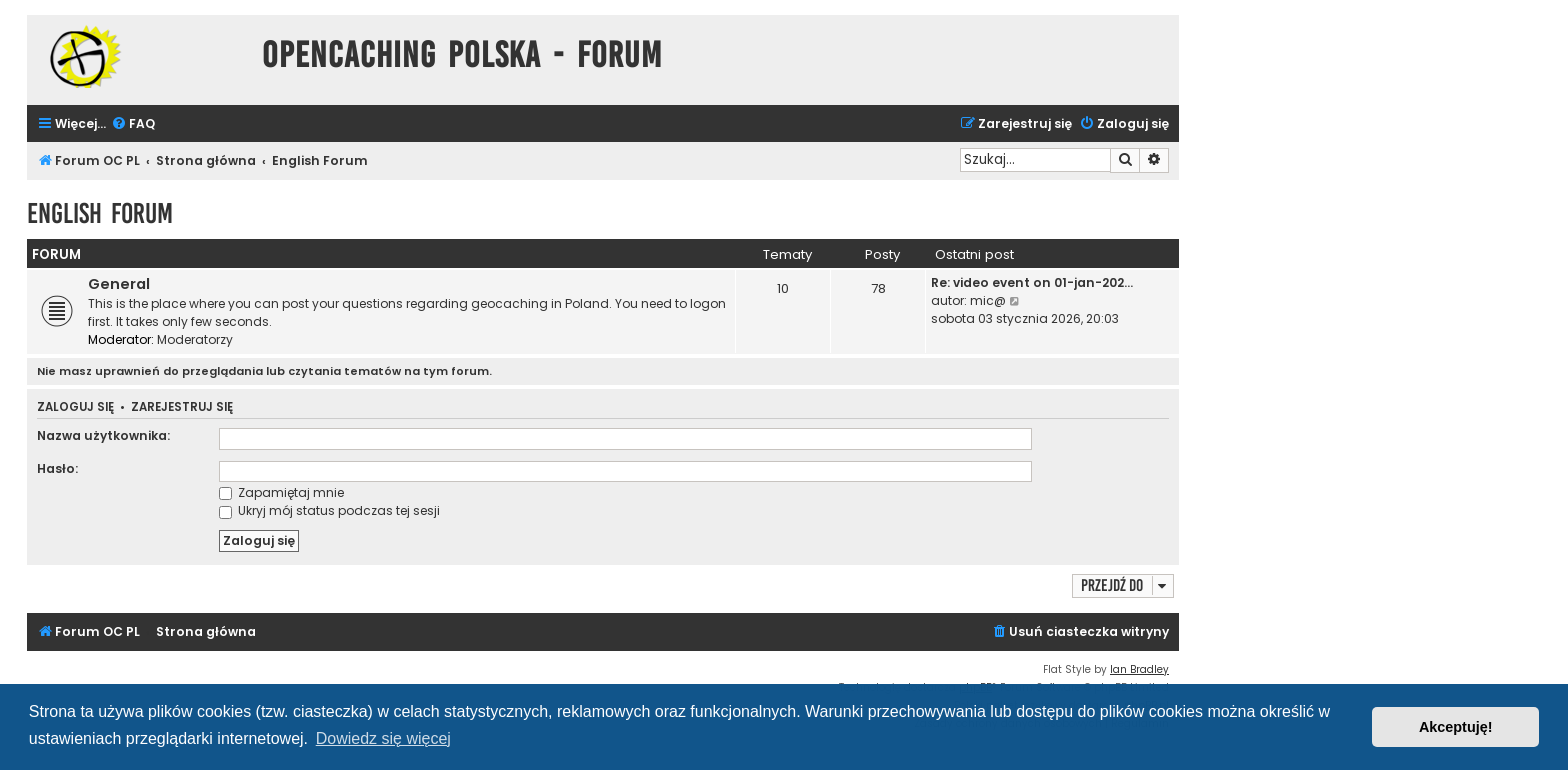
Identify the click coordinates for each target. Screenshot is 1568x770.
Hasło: (57, 468)
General (119, 284)
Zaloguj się (75, 407)
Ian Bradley (1139, 669)
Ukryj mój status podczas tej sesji (329, 510)
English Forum (100, 213)
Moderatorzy (195, 339)
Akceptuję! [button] (1456, 727)
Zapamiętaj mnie (281, 492)
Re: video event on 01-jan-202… (1032, 282)
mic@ (988, 300)
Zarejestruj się (182, 407)
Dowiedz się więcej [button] (383, 738)
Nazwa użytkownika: (103, 435)
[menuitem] (133, 124)
